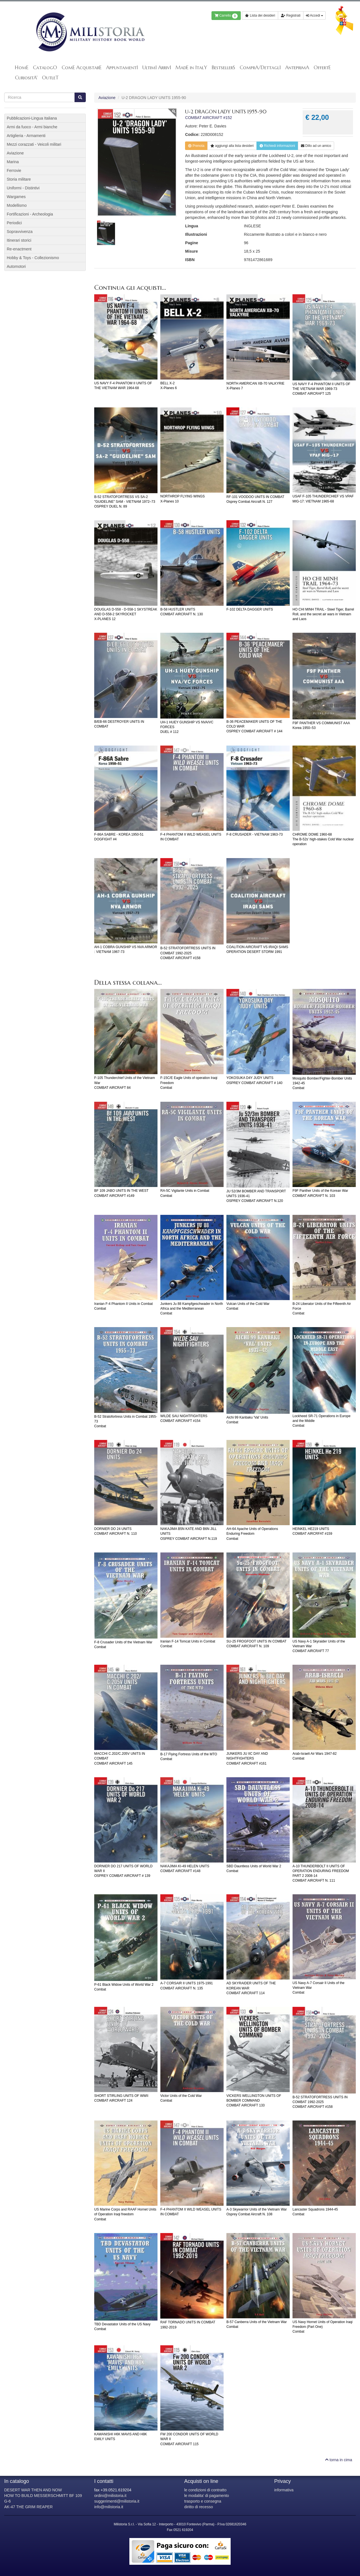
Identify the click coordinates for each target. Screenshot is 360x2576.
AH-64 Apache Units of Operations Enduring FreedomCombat (252, 1533)
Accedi (314, 15)
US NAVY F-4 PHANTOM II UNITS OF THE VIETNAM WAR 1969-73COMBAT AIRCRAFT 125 (321, 389)
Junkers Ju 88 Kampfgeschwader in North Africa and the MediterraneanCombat (191, 1308)
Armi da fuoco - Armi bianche (32, 127)
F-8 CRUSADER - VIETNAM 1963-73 (254, 834)
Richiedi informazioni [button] (277, 146)
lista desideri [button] (232, 146)
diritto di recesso (198, 2507)
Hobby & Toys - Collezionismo (33, 257)
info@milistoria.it (108, 2507)
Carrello (226, 16)
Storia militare (19, 179)
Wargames (16, 196)
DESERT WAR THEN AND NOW (33, 2490)
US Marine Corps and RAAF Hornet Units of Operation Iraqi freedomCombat (125, 2214)
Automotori (16, 266)
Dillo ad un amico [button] (316, 146)
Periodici (14, 223)
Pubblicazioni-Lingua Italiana (32, 118)
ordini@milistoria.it (110, 2495)
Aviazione (106, 97)
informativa (283, 2490)
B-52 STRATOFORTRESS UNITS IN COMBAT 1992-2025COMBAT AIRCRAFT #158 (187, 953)
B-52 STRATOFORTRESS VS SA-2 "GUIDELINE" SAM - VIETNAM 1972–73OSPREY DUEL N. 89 (124, 501)
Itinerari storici (19, 240)
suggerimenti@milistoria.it (116, 2501)
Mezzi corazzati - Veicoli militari (34, 144)
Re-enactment (19, 249)
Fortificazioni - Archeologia (30, 214)
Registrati (290, 15)
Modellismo (17, 205)
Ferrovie (14, 170)
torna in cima (338, 2460)
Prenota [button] (196, 146)
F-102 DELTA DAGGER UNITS (249, 609)
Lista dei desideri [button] (260, 15)
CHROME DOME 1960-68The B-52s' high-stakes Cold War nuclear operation (323, 839)
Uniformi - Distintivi (23, 188)
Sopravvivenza (20, 231)
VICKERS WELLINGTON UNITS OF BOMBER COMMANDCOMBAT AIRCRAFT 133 (253, 2100)
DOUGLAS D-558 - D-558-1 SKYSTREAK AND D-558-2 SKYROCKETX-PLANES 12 (125, 614)
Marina (13, 162)
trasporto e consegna (202, 2501)
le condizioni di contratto (205, 2490)
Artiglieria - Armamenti (26, 135)
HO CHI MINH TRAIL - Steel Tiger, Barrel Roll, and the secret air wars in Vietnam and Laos (323, 614)
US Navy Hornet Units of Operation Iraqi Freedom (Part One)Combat (322, 2326)
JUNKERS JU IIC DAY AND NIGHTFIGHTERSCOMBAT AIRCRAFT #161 (247, 1758)
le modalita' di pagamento (206, 2495)
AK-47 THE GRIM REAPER (28, 2507)
